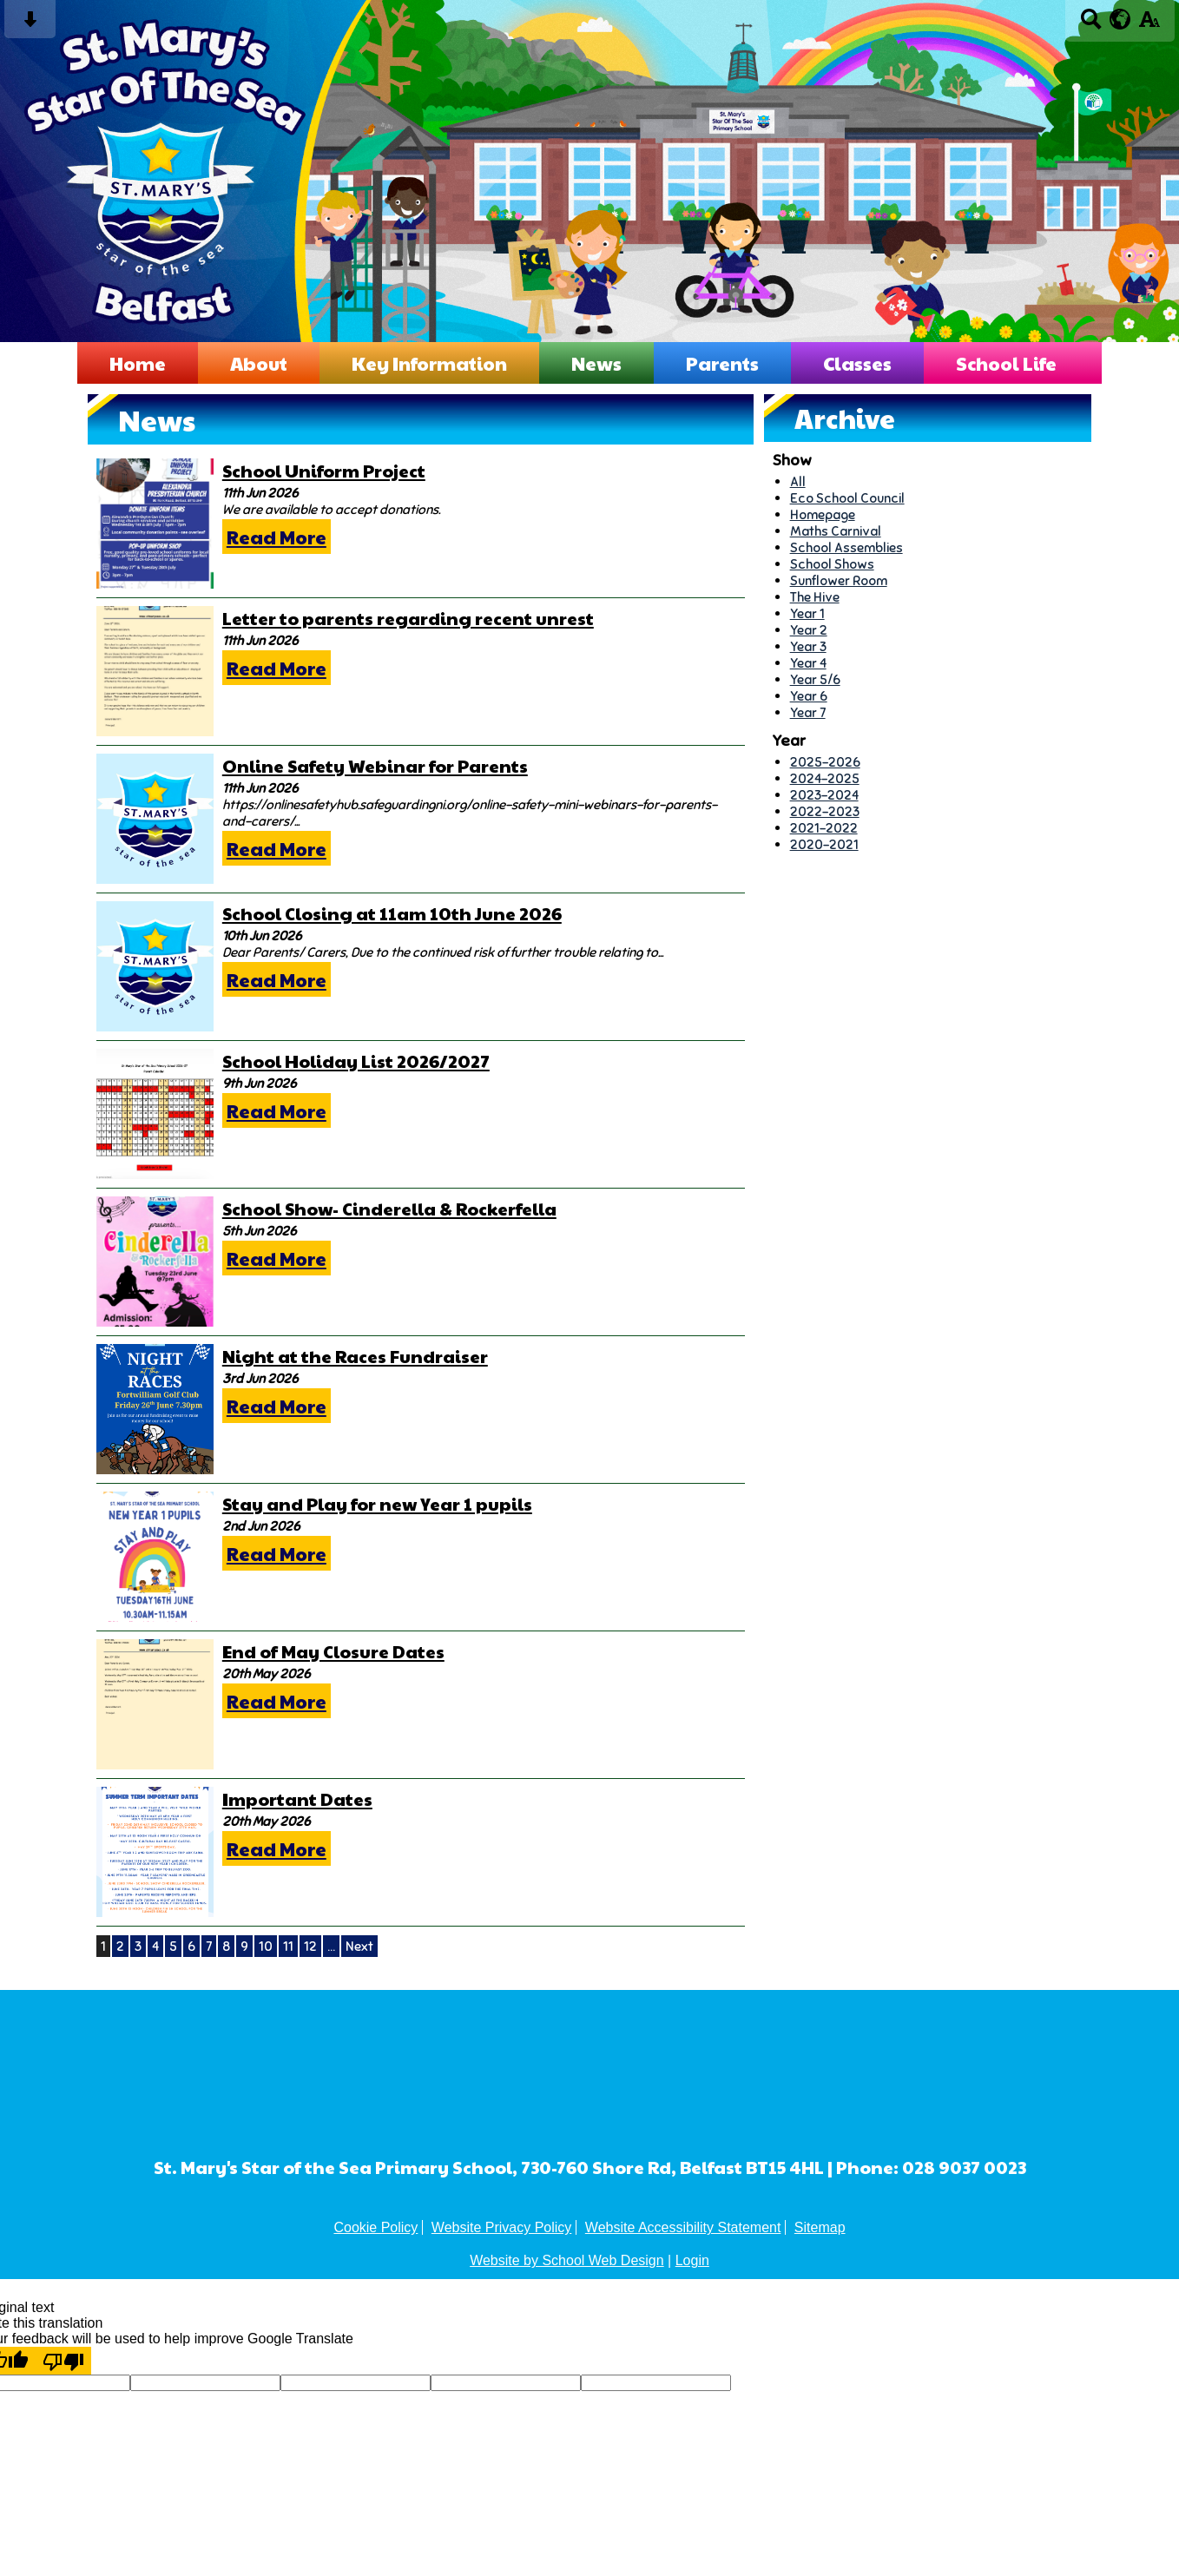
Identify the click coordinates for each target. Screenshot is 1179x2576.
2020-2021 (824, 844)
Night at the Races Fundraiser (355, 1356)
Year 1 (807, 613)
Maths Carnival (835, 531)
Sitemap (820, 2227)
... (331, 1946)
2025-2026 (825, 762)
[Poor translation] (63, 2361)
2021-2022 (824, 828)
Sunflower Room (838, 580)
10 (266, 1946)
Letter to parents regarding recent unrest (408, 618)
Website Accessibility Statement (683, 2227)
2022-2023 (825, 811)
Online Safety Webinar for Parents (375, 766)
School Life (1006, 363)
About (258, 363)
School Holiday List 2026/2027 (356, 1061)
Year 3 (808, 646)
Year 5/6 (815, 679)
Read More (276, 537)
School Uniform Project (323, 470)
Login (692, 2260)
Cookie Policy (375, 2227)
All (798, 481)
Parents (722, 363)
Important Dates (297, 1799)
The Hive (815, 597)
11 (288, 1946)
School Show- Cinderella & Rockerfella (389, 1208)
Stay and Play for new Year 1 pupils (377, 1504)
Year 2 (808, 630)
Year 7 (808, 712)
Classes (857, 363)
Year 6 (808, 696)
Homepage (822, 514)
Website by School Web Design (567, 2260)
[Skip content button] (30, 24)
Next (359, 1946)
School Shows (832, 564)
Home (137, 363)
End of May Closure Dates (333, 1651)
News (596, 363)
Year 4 (808, 663)
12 (310, 1946)
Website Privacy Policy (501, 2227)
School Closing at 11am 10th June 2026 (392, 913)
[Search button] (1090, 24)
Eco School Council (847, 498)
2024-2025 (825, 778)
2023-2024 (824, 795)
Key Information (429, 363)
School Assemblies (846, 547)
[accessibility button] (1149, 24)
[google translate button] (1120, 19)
